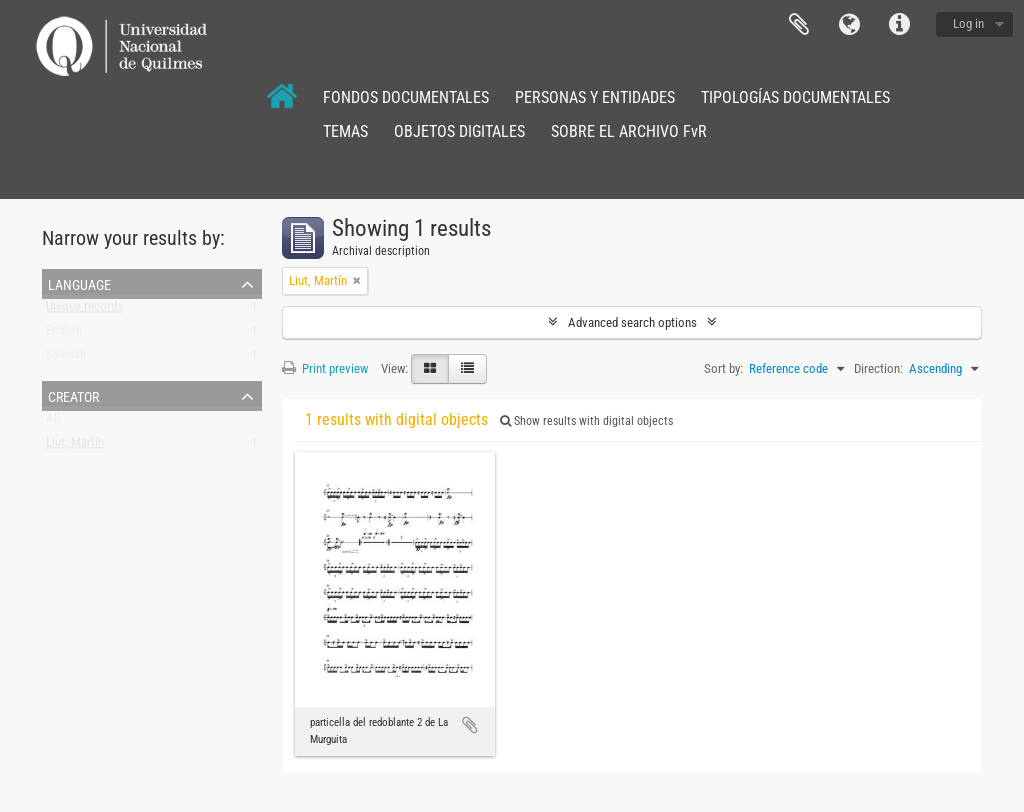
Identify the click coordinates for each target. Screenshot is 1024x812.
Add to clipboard (470, 725)
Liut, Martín (75, 446)
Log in (968, 23)
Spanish (66, 358)
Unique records (84, 310)
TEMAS (345, 131)
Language (849, 25)
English (64, 334)
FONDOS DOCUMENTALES (406, 97)
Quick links (899, 25)
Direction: (878, 368)
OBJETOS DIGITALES (459, 131)
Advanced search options (632, 322)
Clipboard (799, 25)
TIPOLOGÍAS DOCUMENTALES (795, 97)
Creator (73, 395)
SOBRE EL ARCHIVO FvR (629, 131)
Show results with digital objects (586, 421)
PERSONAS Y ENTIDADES (595, 97)
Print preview (325, 368)
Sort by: (723, 368)
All (53, 422)
